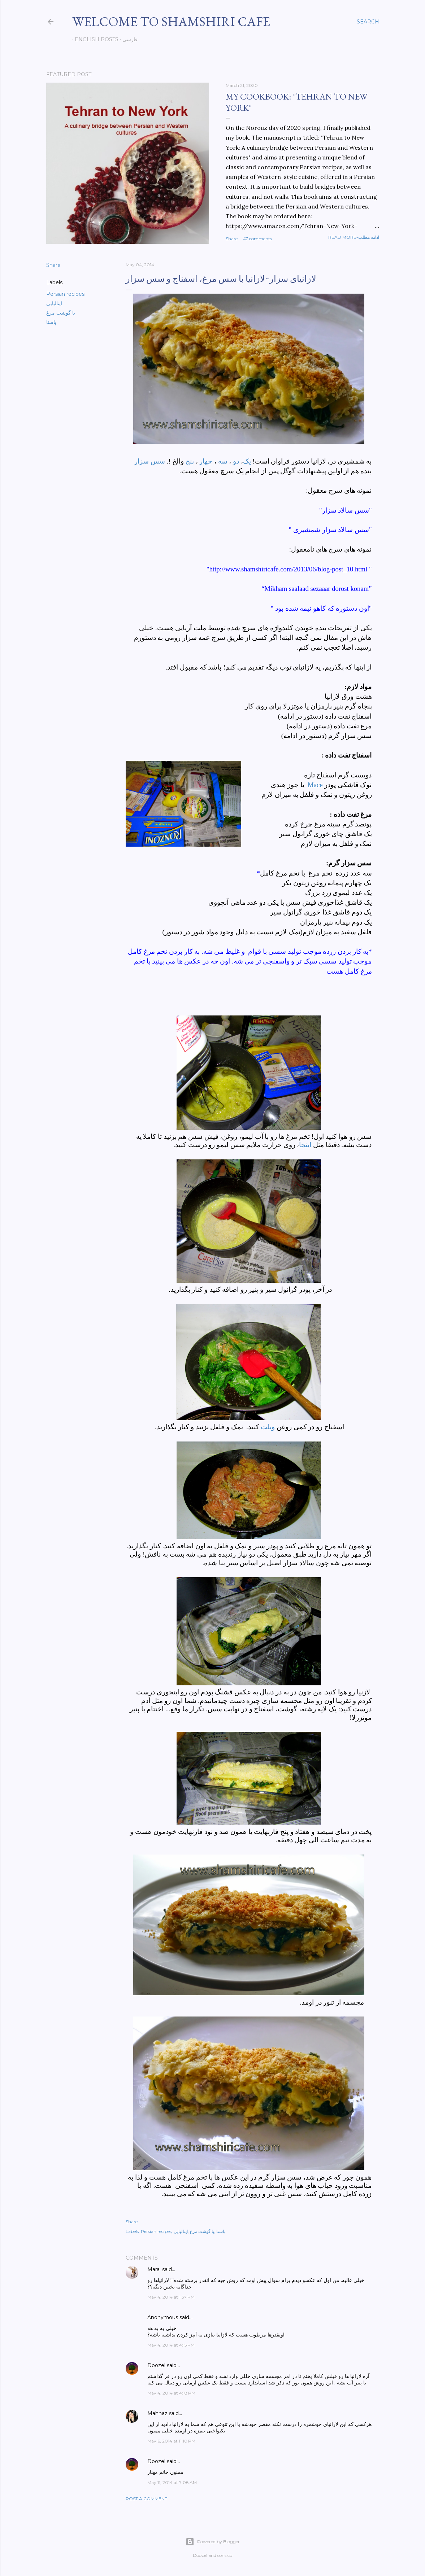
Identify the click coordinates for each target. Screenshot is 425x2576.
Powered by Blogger (213, 2541)
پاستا (51, 322)
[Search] (368, 21)
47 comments (257, 238)
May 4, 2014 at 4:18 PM (171, 2393)
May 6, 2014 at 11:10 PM (171, 2441)
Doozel (156, 2365)
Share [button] (232, 238)
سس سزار (149, 461)
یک (248, 461)
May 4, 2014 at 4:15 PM (171, 2345)
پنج (190, 461)
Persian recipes (65, 294)
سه (222, 461)
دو (236, 461)
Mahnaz (157, 2413)
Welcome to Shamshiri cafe (171, 21)
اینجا (305, 1145)
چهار (205, 461)
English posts (94, 39)
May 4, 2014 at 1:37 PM (171, 2297)
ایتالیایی (54, 303)
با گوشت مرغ (60, 313)
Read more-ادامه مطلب (353, 237)
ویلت (268, 1427)
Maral (154, 2269)
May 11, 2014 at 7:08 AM (172, 2482)
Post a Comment (146, 2498)
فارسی (127, 39)
